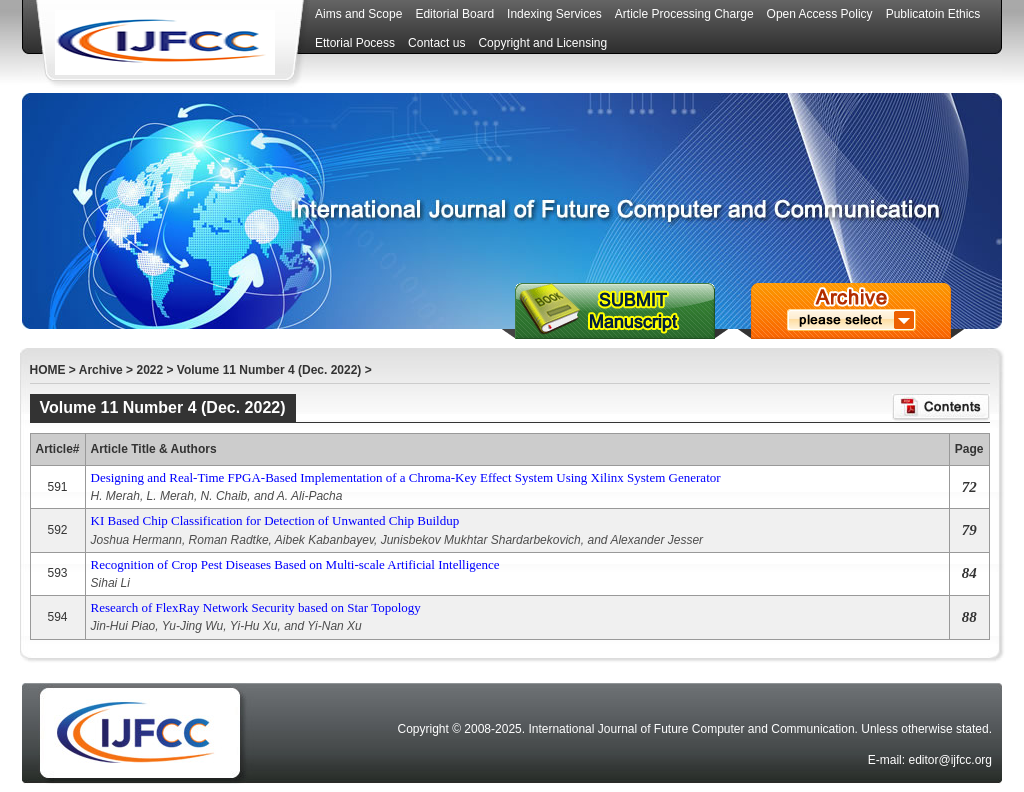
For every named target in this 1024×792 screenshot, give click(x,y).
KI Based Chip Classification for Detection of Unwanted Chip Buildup (275, 520)
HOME (48, 370)
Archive (101, 370)
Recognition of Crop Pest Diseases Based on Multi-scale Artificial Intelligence (295, 564)
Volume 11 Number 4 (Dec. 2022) (269, 370)
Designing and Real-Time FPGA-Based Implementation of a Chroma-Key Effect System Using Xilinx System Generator (406, 477)
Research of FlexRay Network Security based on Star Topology (256, 607)
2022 (149, 370)
